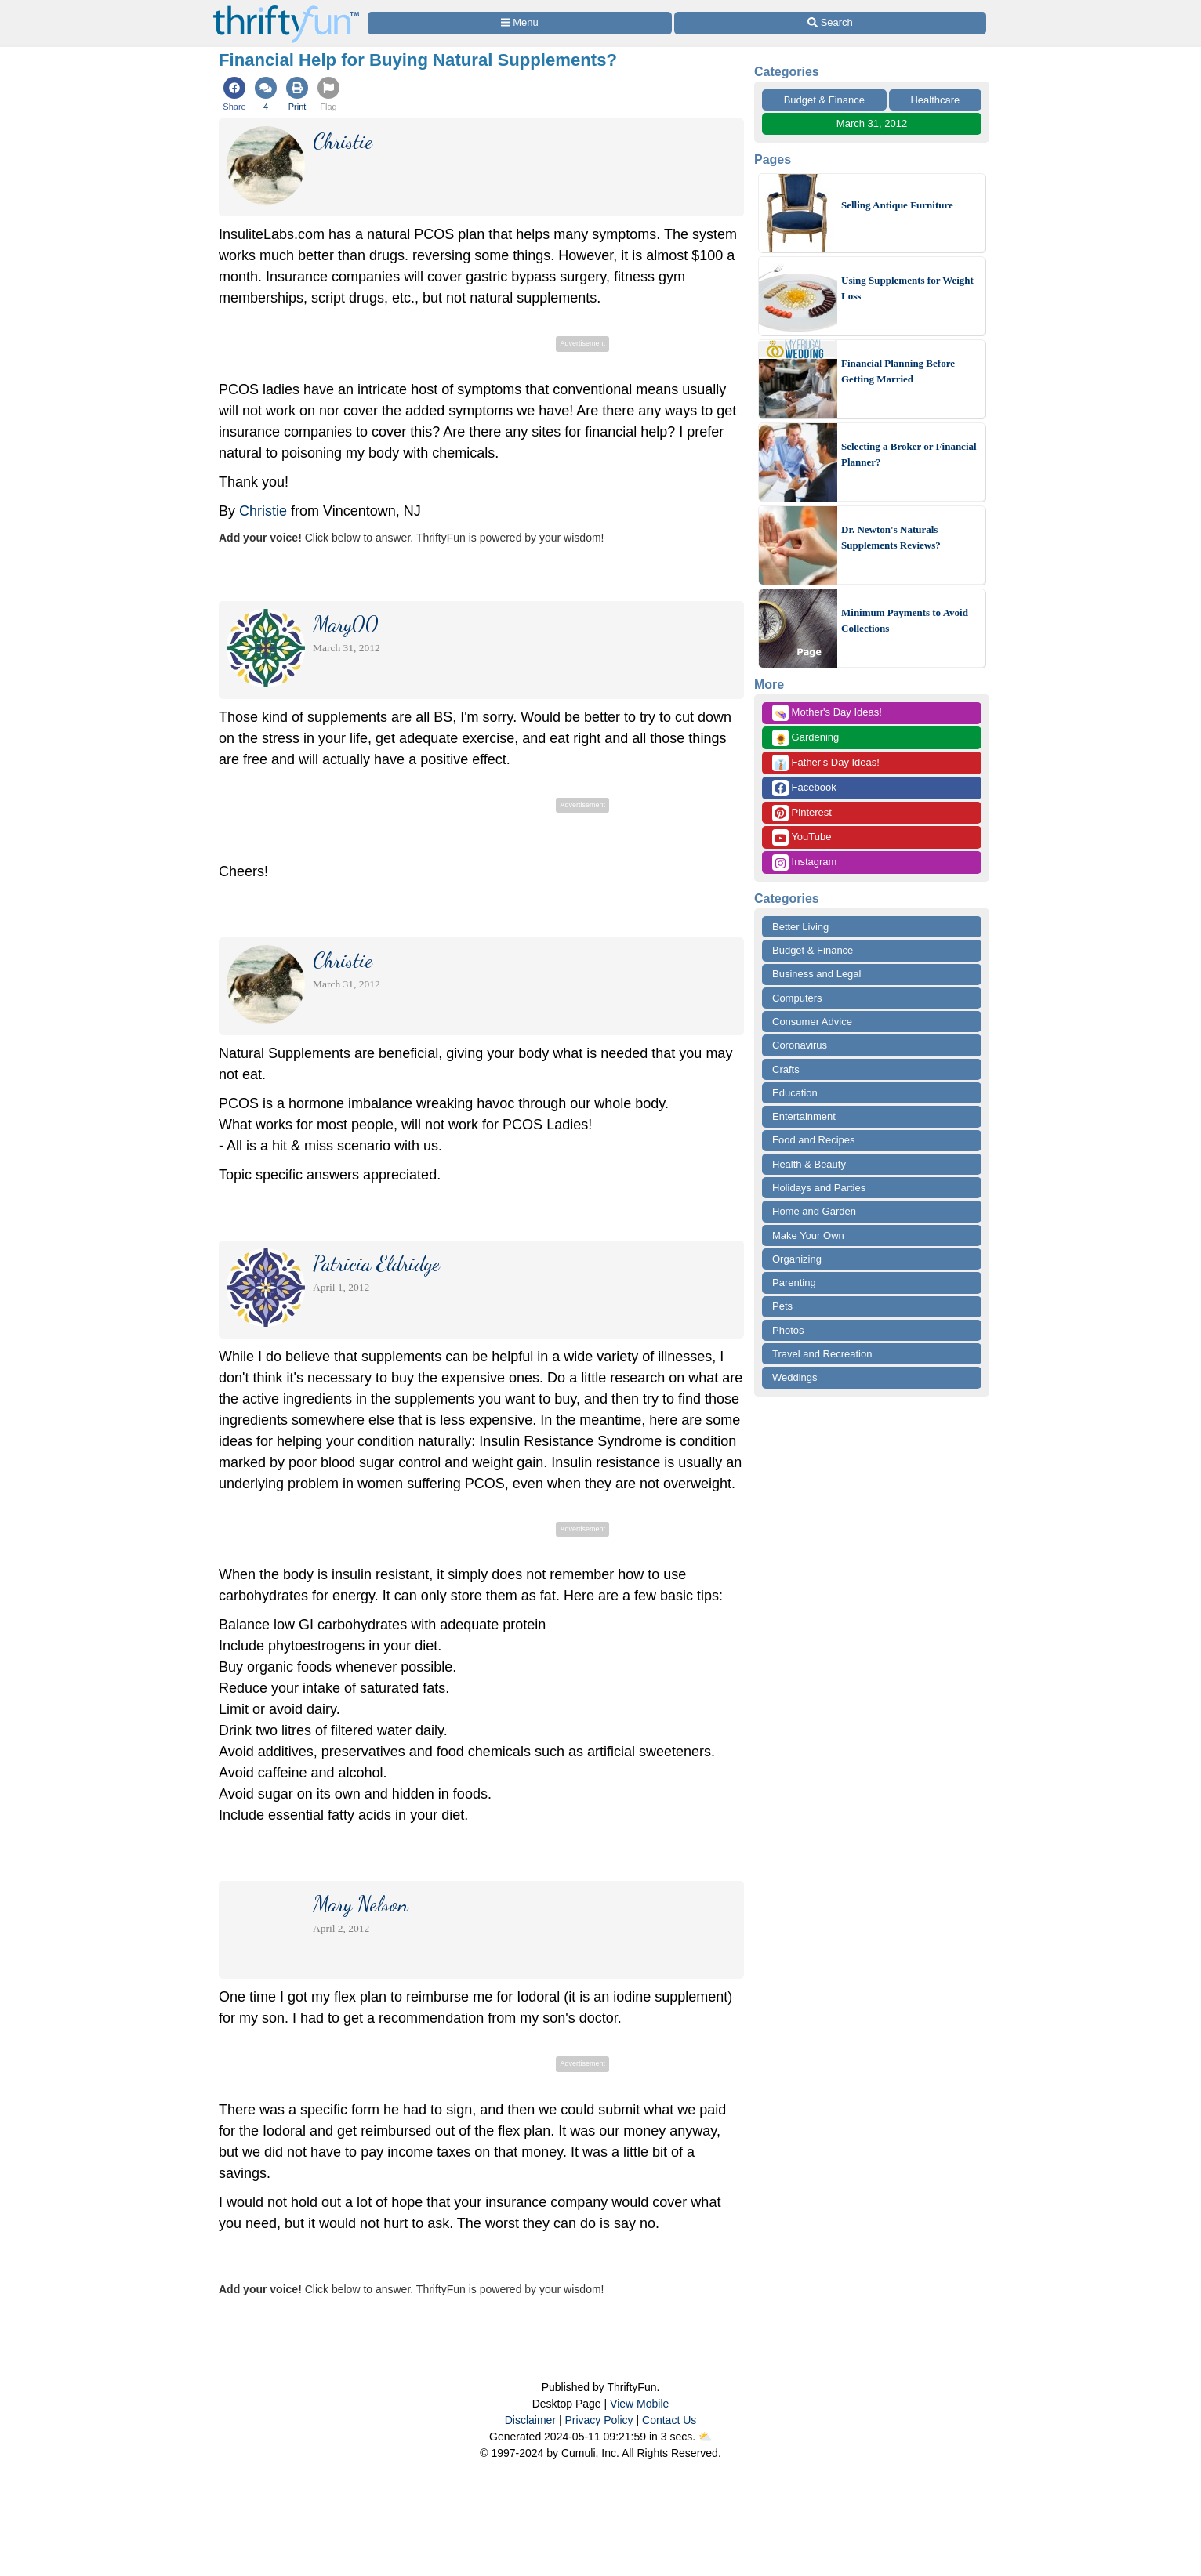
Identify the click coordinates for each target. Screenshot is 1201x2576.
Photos (788, 1330)
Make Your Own (808, 1235)
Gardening (805, 738)
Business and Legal (816, 974)
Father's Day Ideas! (826, 763)
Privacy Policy (598, 2420)
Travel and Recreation (822, 1354)
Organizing (797, 1259)
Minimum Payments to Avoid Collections (904, 620)
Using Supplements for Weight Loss (907, 288)
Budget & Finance (824, 100)
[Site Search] (830, 23)
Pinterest (802, 813)
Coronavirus (799, 1045)
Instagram (804, 862)
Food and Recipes (813, 1140)
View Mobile (639, 2403)
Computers (797, 998)
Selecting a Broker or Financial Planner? (909, 454)
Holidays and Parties (818, 1188)
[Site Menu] (520, 23)
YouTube (801, 837)
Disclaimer (530, 2420)
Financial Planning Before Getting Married (898, 371)
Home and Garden (814, 1211)
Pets (782, 1306)
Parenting (794, 1282)
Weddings (795, 1377)
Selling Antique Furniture (897, 205)
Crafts (786, 1069)
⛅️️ (705, 2436)
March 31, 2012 (871, 123)
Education (795, 1093)
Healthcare (935, 100)
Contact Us (669, 2420)
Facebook (804, 788)
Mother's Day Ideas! (827, 713)
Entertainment (804, 1116)
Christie (263, 511)
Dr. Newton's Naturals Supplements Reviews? (891, 537)
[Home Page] (286, 9)
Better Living (800, 927)
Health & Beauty (809, 1164)
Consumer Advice (812, 1021)
